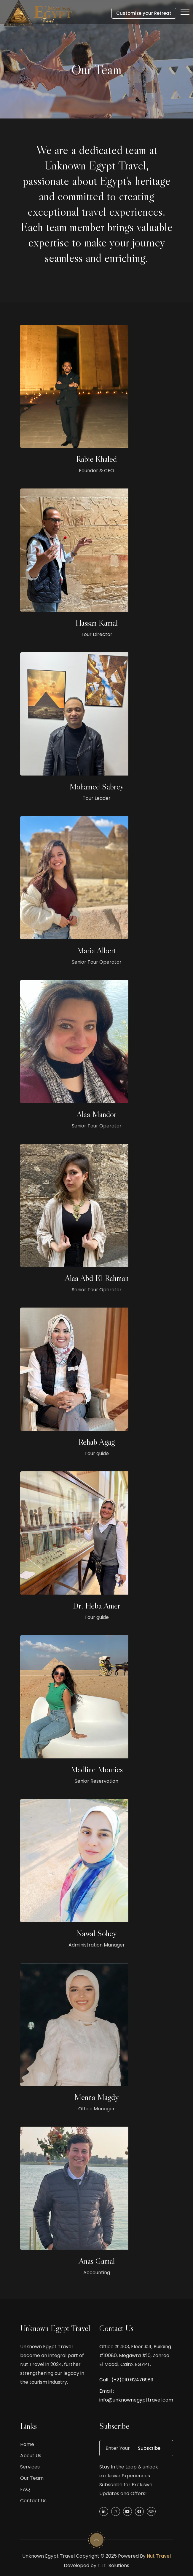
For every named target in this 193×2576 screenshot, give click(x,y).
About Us (30, 2455)
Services (30, 2466)
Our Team (32, 2478)
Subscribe (152, 2448)
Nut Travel (159, 2556)
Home (27, 2444)
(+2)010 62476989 (132, 2379)
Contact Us (33, 2500)
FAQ (25, 2489)
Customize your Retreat (143, 13)
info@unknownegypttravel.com (136, 2399)
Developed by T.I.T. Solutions (96, 2565)
